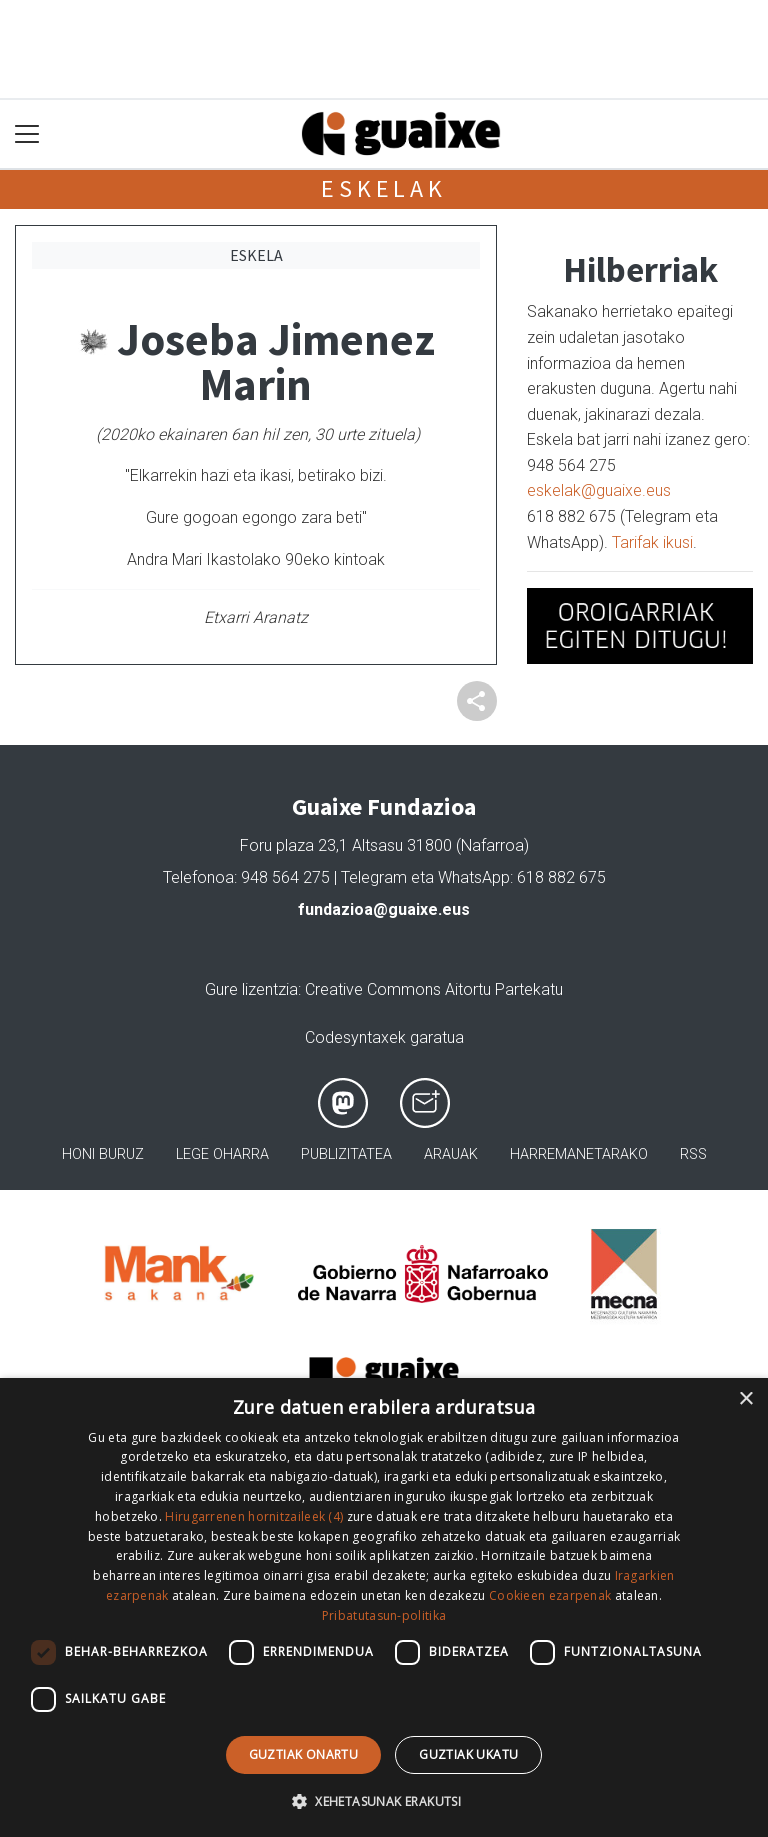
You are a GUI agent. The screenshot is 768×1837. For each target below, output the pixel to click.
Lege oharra (222, 1154)
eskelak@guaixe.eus (599, 490)
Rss (693, 1154)
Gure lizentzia (251, 989)
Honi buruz (103, 1154)
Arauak (451, 1154)
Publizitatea (346, 1154)
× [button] (745, 1399)
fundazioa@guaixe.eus (384, 909)
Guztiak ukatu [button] (468, 1754)
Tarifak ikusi (652, 542)
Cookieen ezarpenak (550, 1595)
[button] (384, 1801)
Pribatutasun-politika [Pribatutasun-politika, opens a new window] (384, 1615)
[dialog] (384, 1607)
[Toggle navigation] (27, 134)
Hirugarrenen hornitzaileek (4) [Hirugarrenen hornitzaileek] (254, 1516)
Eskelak (384, 188)
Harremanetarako (579, 1154)
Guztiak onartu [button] (304, 1754)
